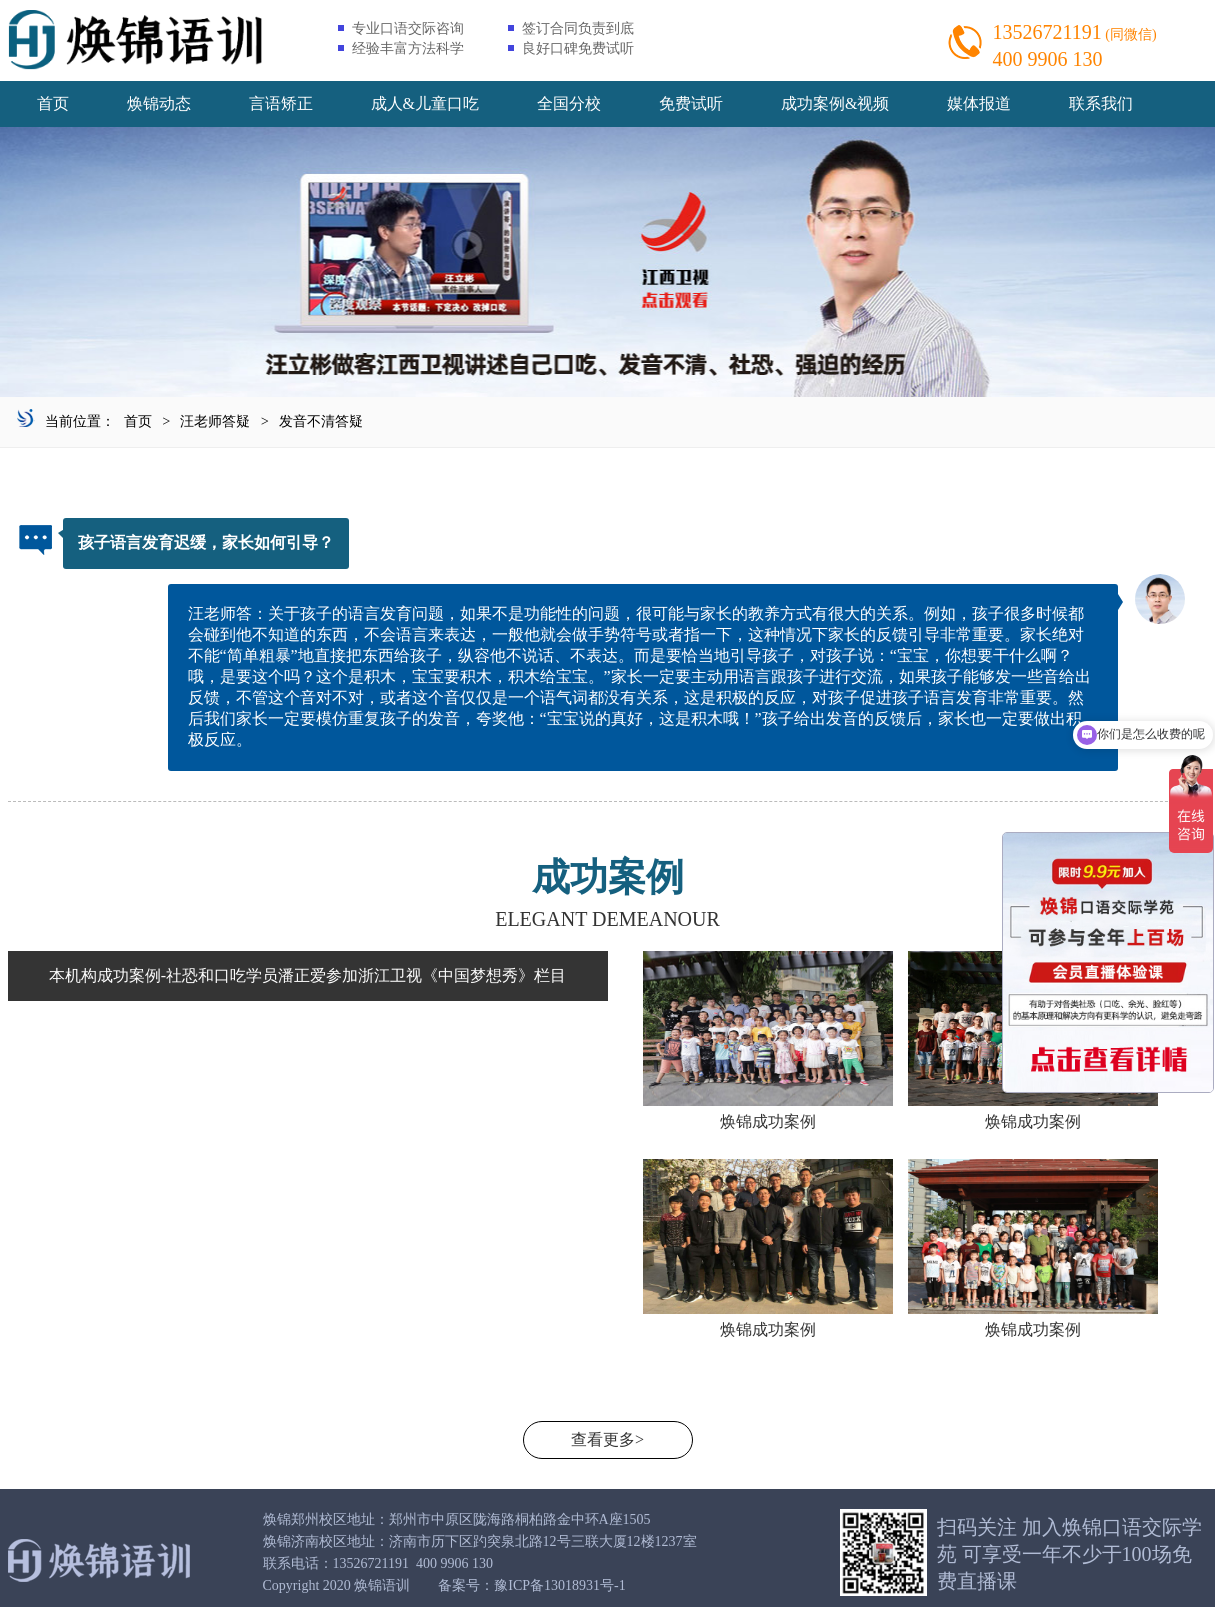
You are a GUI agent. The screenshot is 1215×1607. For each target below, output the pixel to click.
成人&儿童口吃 (425, 103)
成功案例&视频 (835, 103)
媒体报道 (979, 103)
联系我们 (1101, 103)
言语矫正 (281, 103)
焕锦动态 (159, 103)
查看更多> (607, 1439)
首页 (53, 103)
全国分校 (569, 103)
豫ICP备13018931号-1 (559, 1585)
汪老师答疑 (215, 421)
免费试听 (691, 103)
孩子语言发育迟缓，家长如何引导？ (206, 542)
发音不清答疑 (321, 421)
